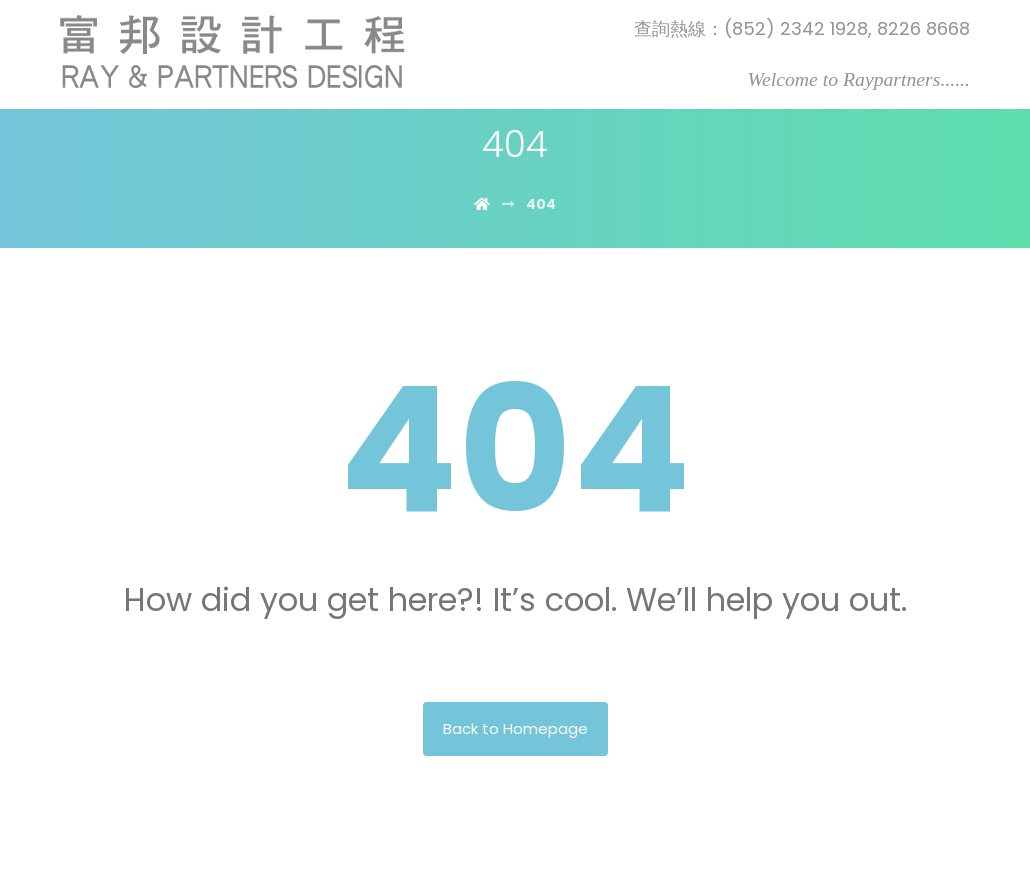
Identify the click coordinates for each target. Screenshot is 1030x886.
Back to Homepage (515, 728)
